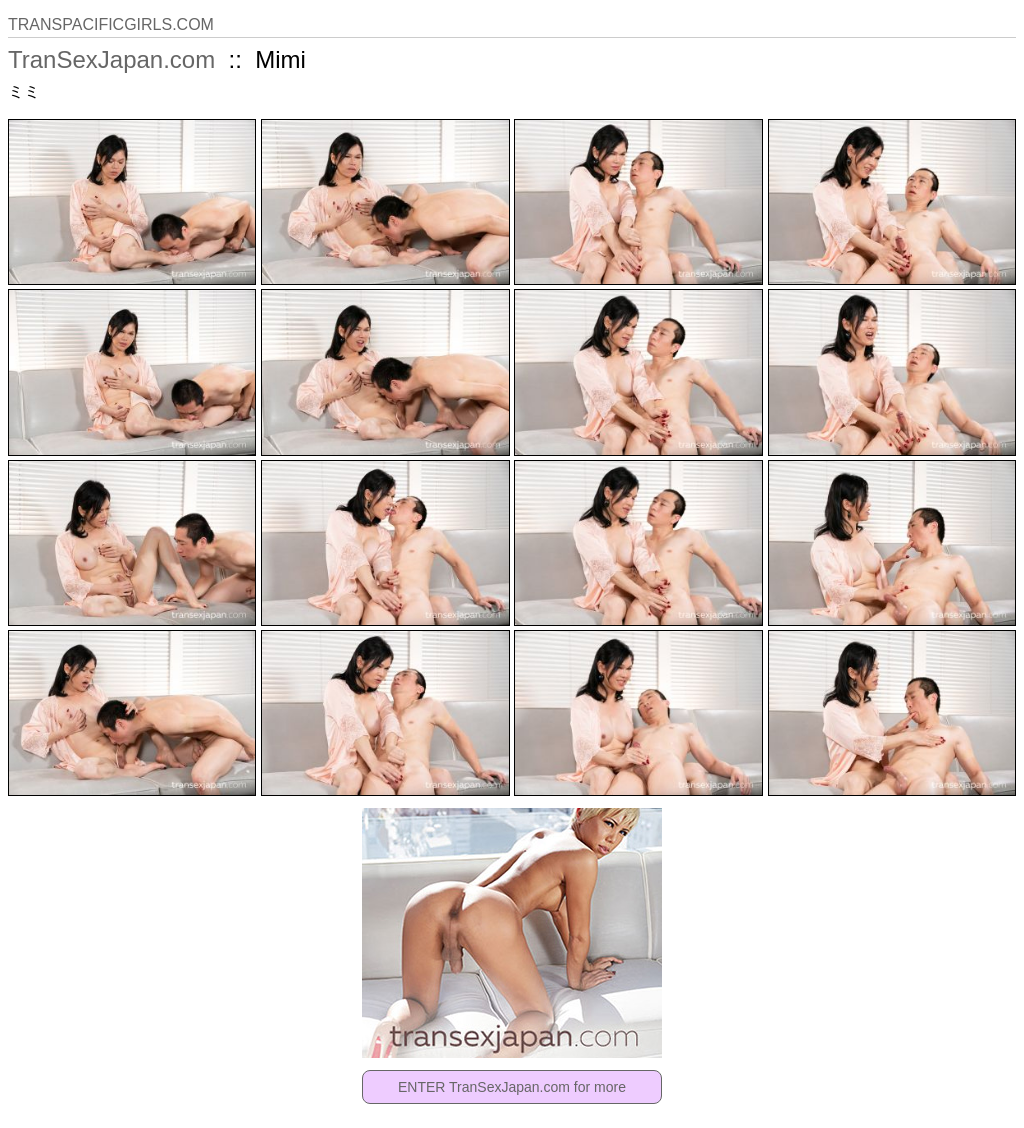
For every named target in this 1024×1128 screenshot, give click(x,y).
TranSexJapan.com (111, 59)
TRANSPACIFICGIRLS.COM (111, 24)
